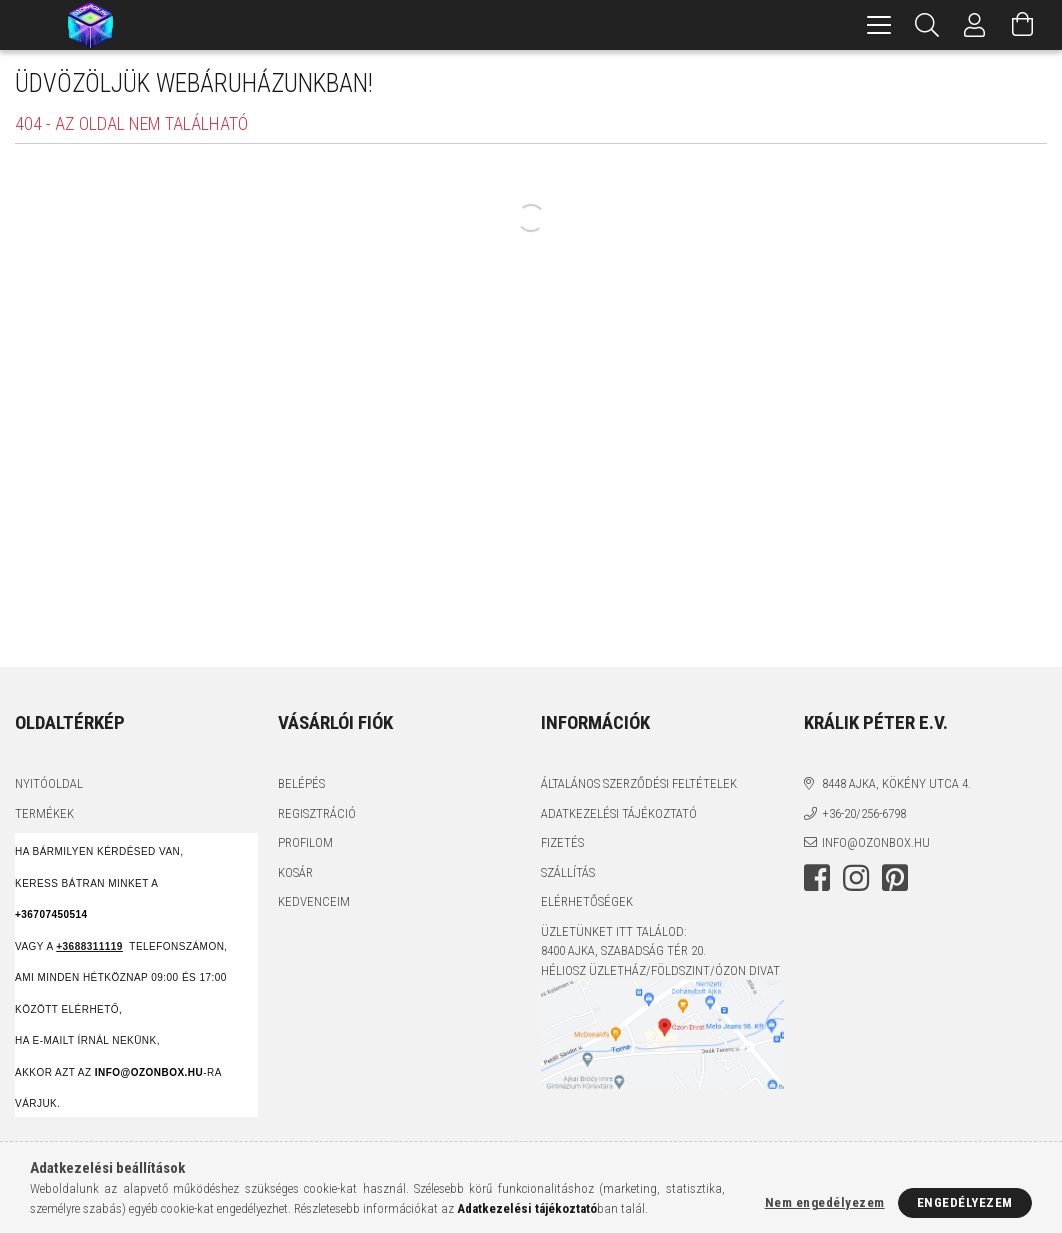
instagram (856, 878)
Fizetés (562, 842)
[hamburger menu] (879, 25)
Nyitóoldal (49, 783)
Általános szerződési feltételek (639, 783)
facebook (817, 878)
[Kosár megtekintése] (1023, 25)
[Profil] (975, 25)
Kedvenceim (314, 901)
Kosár (295, 872)
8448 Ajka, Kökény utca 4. (896, 783)
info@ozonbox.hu (876, 842)
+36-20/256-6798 (864, 813)
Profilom (305, 842)
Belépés (301, 783)
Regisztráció (317, 813)
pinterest (895, 878)
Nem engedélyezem (825, 1202)
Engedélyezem (965, 1202)
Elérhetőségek (587, 901)
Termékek (44, 813)
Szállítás (568, 872)
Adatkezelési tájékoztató (619, 813)
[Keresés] (927, 25)
